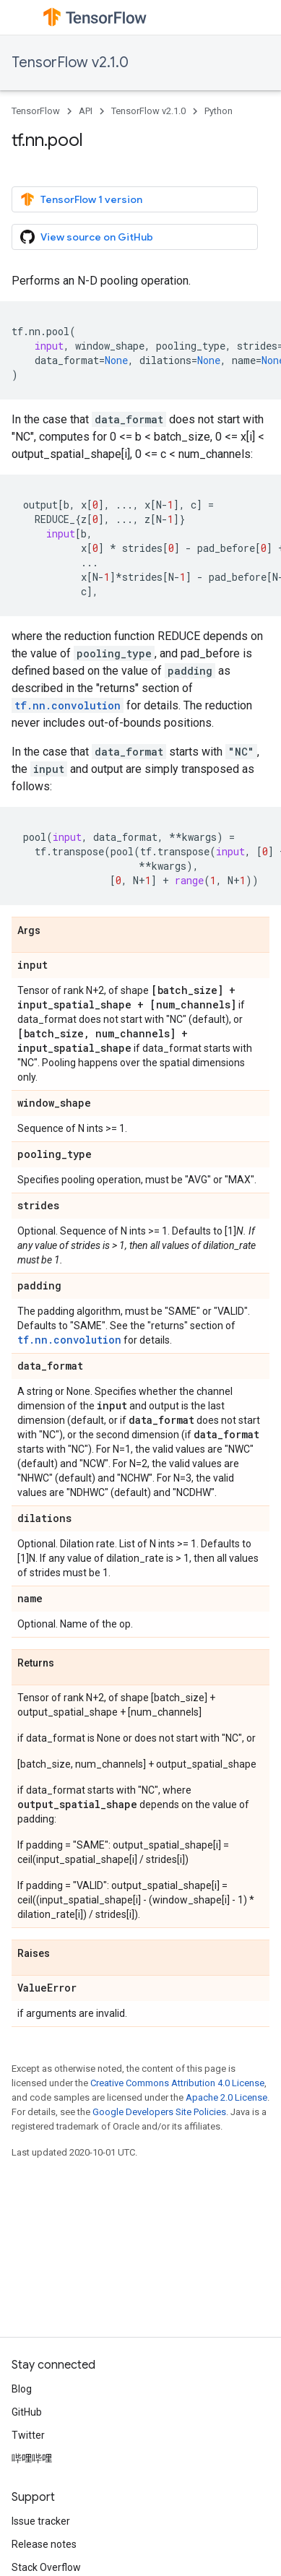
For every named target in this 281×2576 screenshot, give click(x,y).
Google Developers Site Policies (159, 2111)
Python (218, 110)
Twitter (28, 2435)
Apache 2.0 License (226, 2097)
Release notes (44, 2544)
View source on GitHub (86, 237)
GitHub (27, 2412)
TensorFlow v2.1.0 (70, 62)
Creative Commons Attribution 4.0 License (177, 2083)
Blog (22, 2389)
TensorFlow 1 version (81, 199)
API (85, 110)
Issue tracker (41, 2521)
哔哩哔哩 (32, 2458)
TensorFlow (36, 110)
